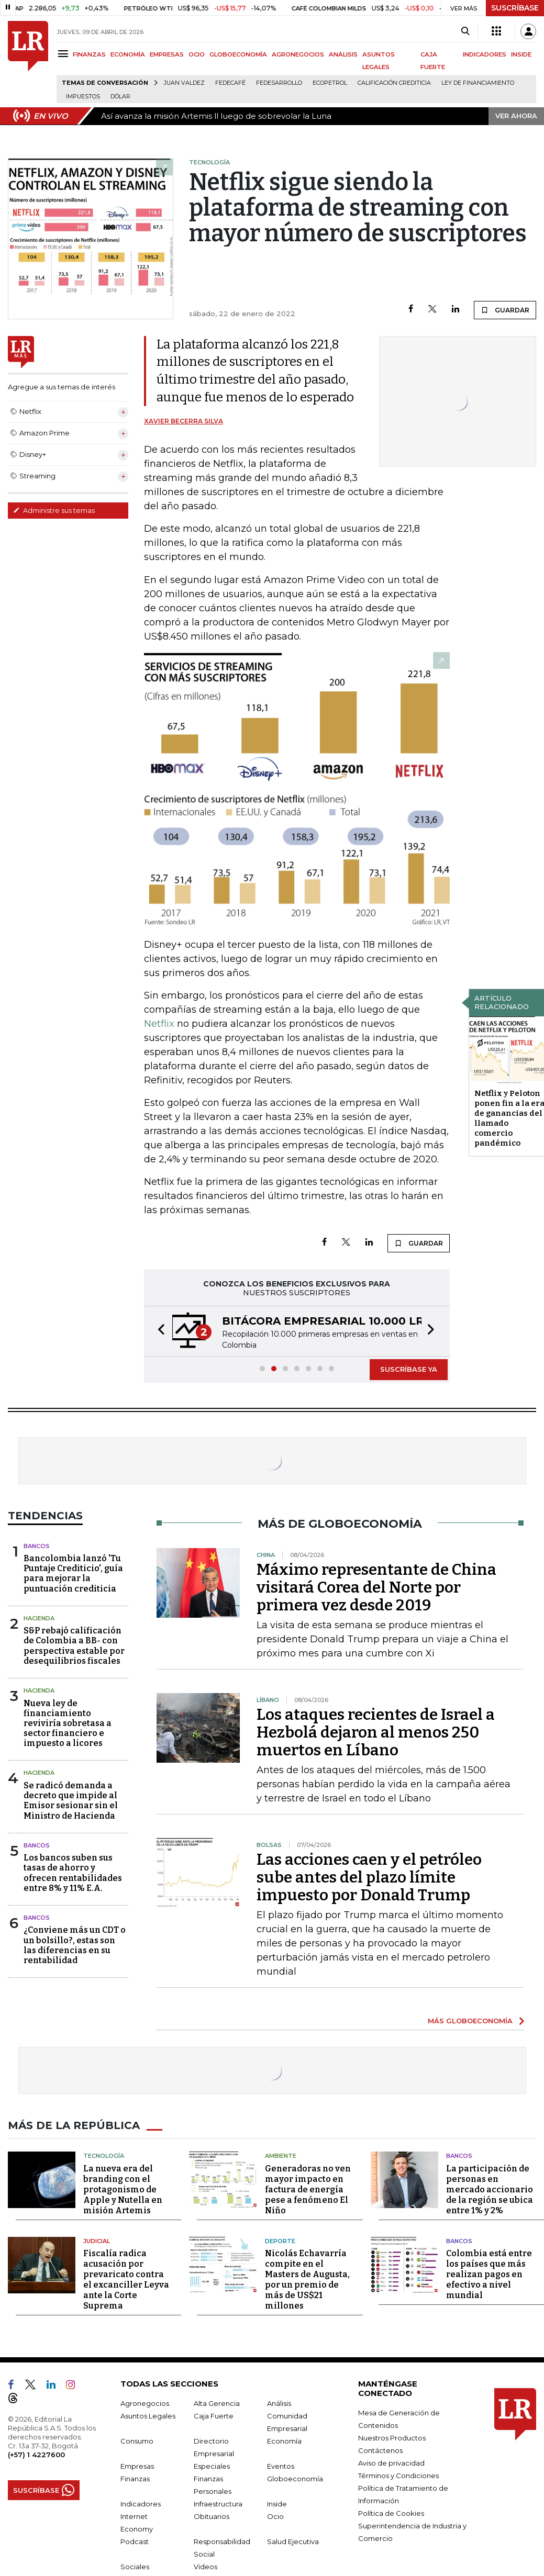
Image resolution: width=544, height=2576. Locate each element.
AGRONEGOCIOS (298, 54)
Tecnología (103, 2155)
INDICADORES (484, 54)
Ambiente (280, 2155)
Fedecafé (230, 83)
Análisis (279, 2403)
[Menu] (65, 54)
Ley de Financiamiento (477, 83)
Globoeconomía (295, 2478)
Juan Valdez (184, 83)
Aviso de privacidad (391, 2463)
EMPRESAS (167, 54)
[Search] (465, 31)
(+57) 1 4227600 (36, 2454)
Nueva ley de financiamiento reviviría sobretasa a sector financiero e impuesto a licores (68, 1723)
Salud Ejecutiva (293, 2541)
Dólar (120, 96)
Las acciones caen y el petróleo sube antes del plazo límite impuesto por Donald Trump (369, 1877)
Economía (284, 2441)
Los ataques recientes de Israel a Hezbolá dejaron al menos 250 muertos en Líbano (376, 1732)
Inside (277, 2504)
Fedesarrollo (279, 83)
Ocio (275, 2516)
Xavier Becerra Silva (183, 421)
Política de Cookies (391, 2513)
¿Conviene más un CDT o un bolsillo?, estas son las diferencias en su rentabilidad (75, 1945)
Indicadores (140, 2504)
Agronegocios (144, 2403)
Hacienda (39, 1618)
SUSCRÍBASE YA (408, 1369)
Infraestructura (218, 2504)
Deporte (280, 2241)
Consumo (136, 2441)
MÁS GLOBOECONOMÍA (470, 2021)
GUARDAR (505, 310)
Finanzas (135, 2478)
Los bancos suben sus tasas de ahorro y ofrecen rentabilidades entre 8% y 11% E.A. (73, 1873)
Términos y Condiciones (398, 2475)
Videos (205, 2566)
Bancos (37, 1546)
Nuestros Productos (392, 2438)
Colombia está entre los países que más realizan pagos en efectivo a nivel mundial (489, 2274)
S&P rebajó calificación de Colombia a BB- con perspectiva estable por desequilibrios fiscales (74, 1646)
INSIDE (521, 54)
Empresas (137, 2466)
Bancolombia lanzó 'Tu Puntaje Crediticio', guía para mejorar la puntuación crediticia (73, 1573)
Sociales (134, 2566)
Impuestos (83, 96)
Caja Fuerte (214, 2416)
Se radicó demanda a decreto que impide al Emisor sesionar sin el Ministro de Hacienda (71, 1800)
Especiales (212, 2466)
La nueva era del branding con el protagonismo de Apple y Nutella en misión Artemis (122, 2189)
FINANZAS (89, 54)
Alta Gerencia (217, 2403)
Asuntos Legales (147, 2416)
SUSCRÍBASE (515, 8)
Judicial (96, 2241)
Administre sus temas (54, 510)
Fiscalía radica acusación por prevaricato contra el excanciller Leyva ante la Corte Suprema (126, 2279)
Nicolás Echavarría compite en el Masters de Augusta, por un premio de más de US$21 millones (307, 2279)
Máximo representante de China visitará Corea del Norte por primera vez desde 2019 (376, 1587)
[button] (158, 1331)
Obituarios (211, 2516)
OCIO (196, 54)
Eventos (280, 2466)
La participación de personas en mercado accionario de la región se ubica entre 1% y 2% (489, 2189)
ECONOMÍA (127, 54)
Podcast (134, 2541)
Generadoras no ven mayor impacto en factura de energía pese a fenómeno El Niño (308, 2189)
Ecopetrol (330, 83)
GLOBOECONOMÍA (238, 54)
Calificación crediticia (394, 83)
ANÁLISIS (343, 54)
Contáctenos (380, 2450)
